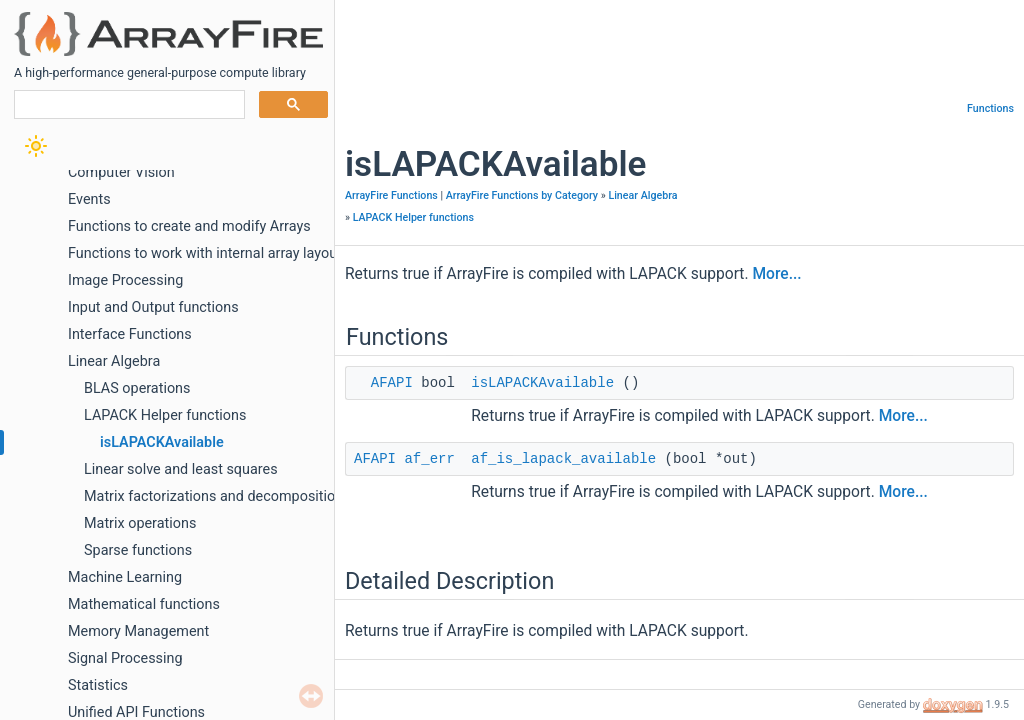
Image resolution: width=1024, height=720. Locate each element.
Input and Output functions (153, 307)
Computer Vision (121, 172)
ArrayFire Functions (391, 195)
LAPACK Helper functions (165, 415)
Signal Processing (125, 658)
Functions (990, 108)
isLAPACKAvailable (162, 442)
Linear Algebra (114, 361)
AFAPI (392, 383)
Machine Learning (125, 577)
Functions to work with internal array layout (205, 253)
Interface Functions (130, 334)
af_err (429, 459)
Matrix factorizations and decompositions (217, 496)
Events (89, 199)
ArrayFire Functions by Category (522, 195)
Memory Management (138, 631)
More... (776, 274)
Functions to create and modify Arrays (189, 226)
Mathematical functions (144, 604)
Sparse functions (138, 550)
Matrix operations (140, 523)
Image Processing (125, 280)
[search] (127, 105)
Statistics (98, 685)
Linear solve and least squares (181, 469)
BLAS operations (137, 388)
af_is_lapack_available (563, 459)
